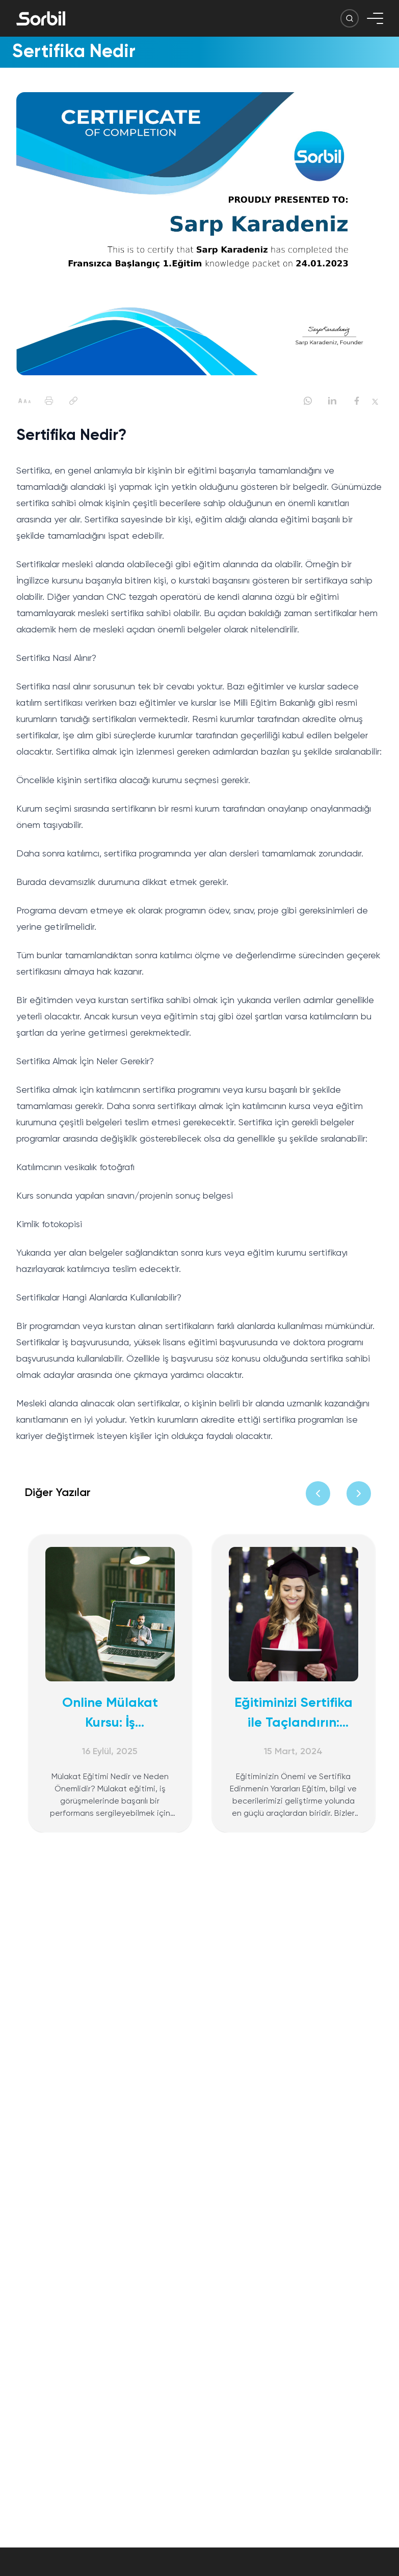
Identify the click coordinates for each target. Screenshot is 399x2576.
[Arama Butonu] (349, 18)
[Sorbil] (40, 18)
